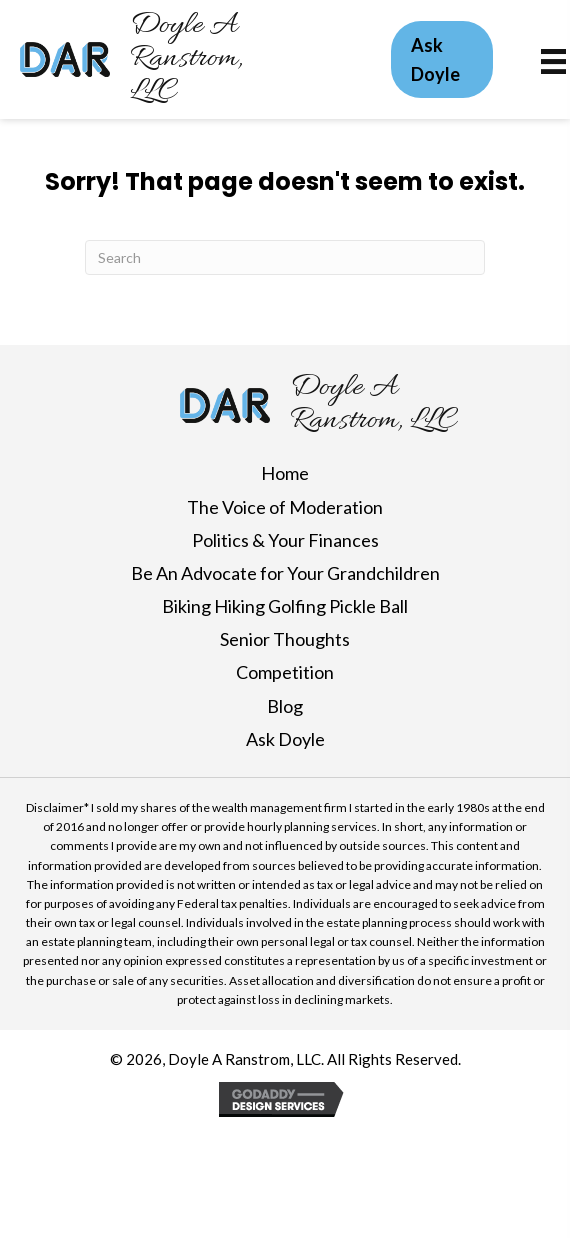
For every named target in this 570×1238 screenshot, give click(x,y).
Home (285, 473)
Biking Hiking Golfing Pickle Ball (285, 606)
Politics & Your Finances (285, 540)
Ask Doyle (285, 739)
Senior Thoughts (285, 639)
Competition (285, 672)
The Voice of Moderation (285, 507)
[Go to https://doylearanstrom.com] (215, 59)
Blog (285, 706)
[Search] (285, 257)
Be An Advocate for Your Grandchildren (285, 573)
